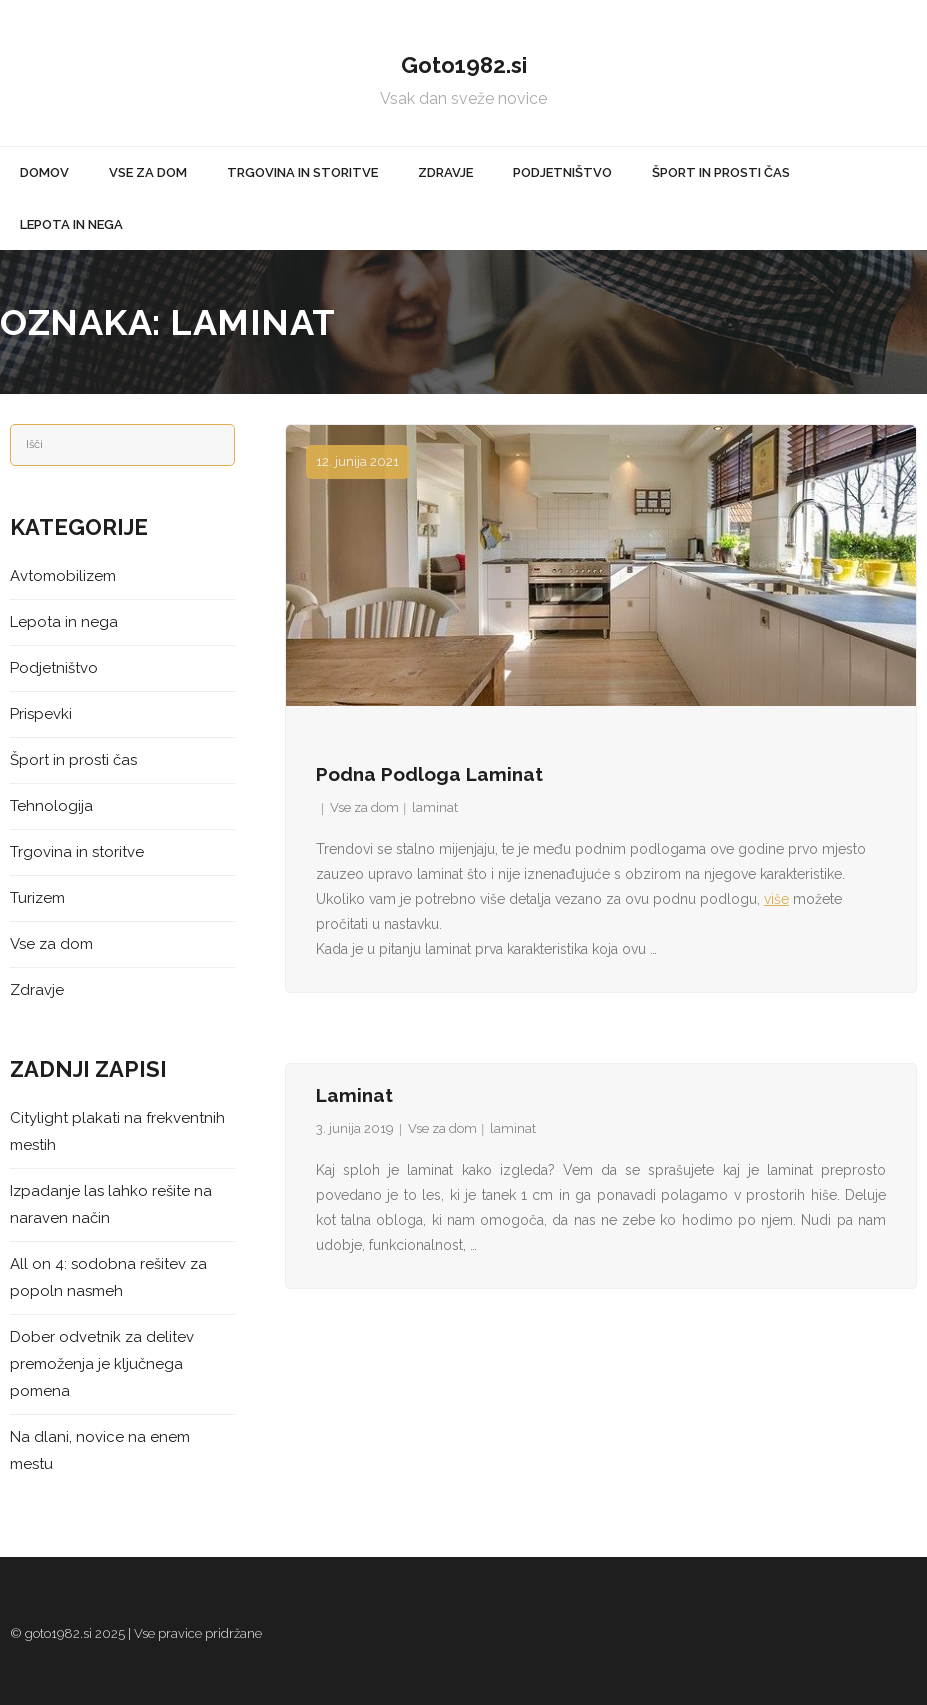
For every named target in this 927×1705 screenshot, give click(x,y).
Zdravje (37, 990)
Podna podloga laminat (429, 774)
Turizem (37, 898)
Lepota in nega (64, 622)
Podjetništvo (54, 668)
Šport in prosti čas (73, 760)
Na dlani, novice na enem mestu (100, 1450)
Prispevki (41, 714)
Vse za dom (364, 807)
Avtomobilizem (63, 576)
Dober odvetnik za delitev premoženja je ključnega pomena (102, 1364)
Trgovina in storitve (77, 852)
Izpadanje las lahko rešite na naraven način (111, 1204)
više (776, 899)
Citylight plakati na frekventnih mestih (117, 1131)
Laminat (354, 1095)
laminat (435, 807)
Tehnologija (51, 806)
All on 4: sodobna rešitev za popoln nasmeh (108, 1277)
